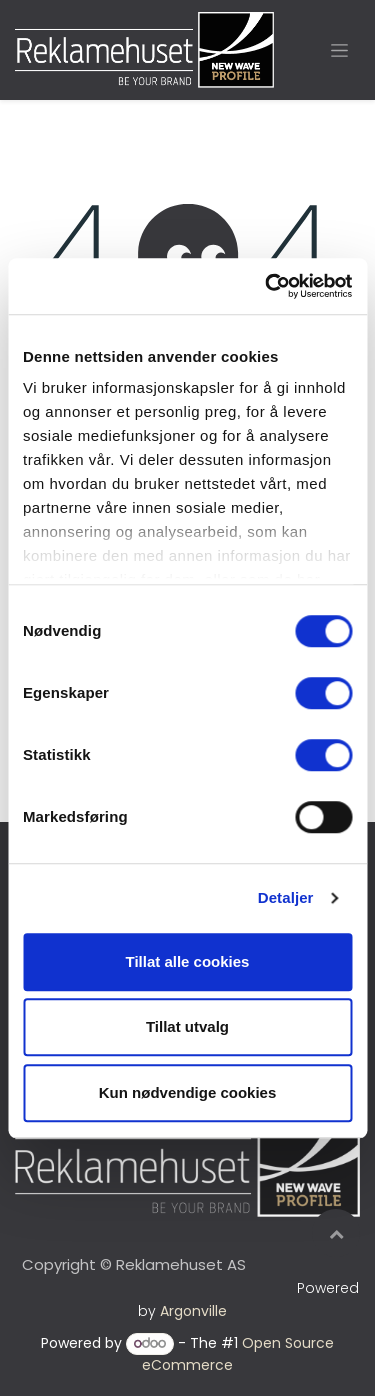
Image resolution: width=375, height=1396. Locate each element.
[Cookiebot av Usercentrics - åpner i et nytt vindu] (267, 286)
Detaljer (286, 897)
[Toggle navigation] (339, 50)
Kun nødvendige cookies (188, 1092)
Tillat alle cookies (188, 961)
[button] (336, 1233)
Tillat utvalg (187, 1026)
